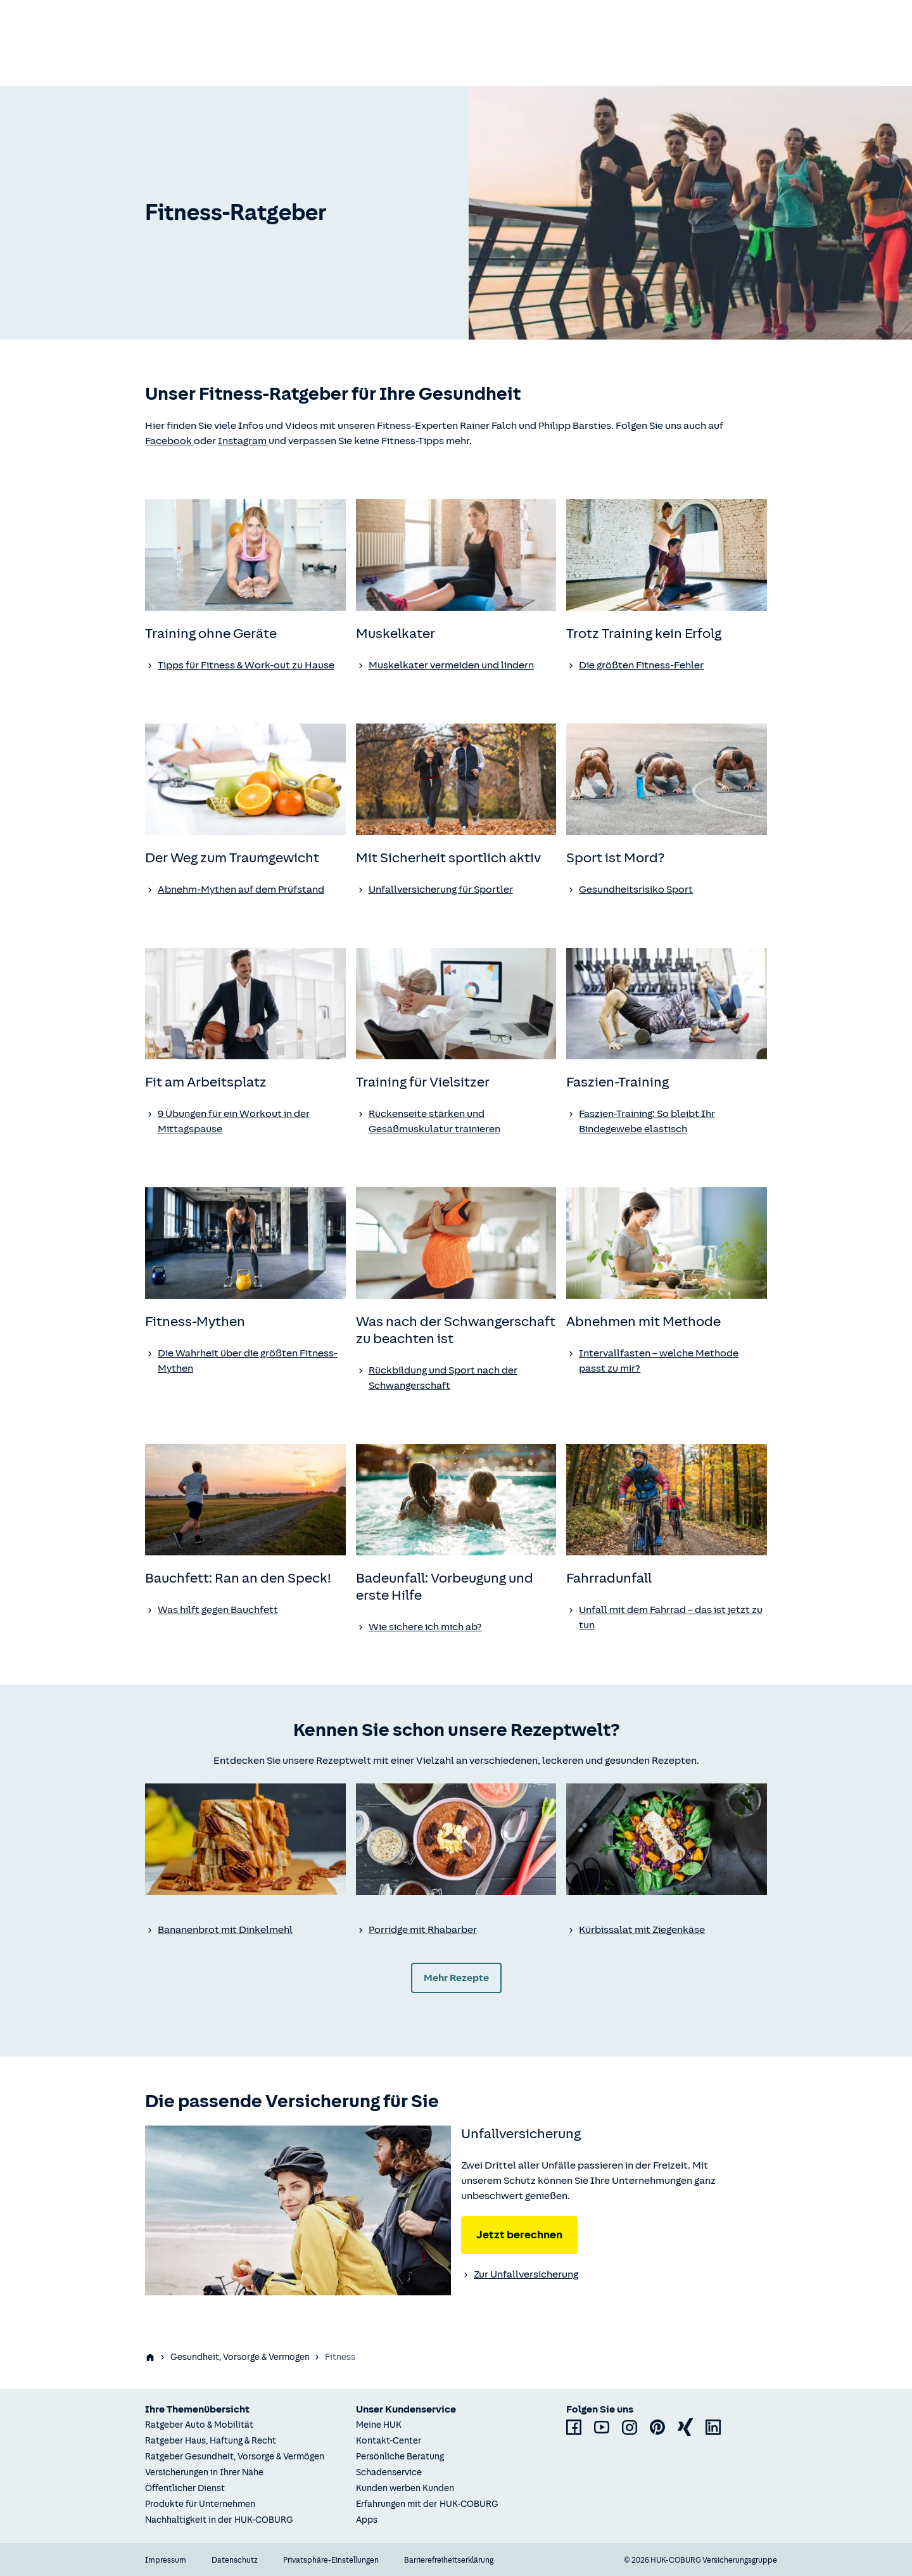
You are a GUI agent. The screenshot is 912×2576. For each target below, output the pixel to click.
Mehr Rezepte (456, 1978)
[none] (245, 555)
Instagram (243, 441)
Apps (366, 2520)
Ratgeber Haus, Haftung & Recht (210, 2440)
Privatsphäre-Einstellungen (331, 2560)
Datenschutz (235, 2560)
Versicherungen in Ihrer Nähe (204, 2472)
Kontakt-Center (388, 2440)
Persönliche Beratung (400, 2456)
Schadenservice (389, 2472)
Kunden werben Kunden (405, 2488)
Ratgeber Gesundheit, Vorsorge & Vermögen (234, 2456)
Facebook (169, 441)
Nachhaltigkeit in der (219, 2520)
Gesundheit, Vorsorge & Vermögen (240, 2357)
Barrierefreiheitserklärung (448, 2560)
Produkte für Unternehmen (200, 2504)
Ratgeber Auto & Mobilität (199, 2425)
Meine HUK (379, 2425)
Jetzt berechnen (519, 2234)
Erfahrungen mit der (427, 2504)
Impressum (165, 2560)
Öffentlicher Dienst (185, 2488)
